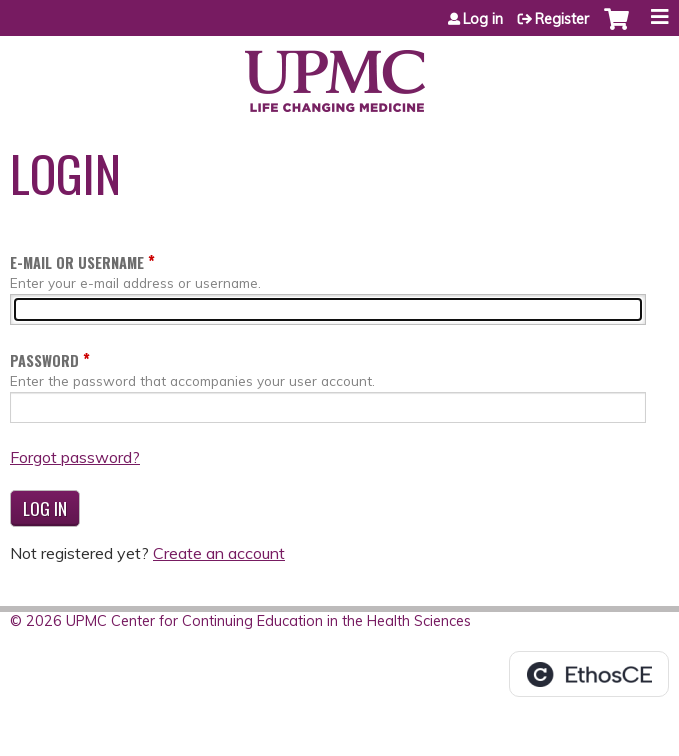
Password (44, 360)
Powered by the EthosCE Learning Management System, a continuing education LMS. (589, 674)
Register (562, 19)
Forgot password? (75, 457)
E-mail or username (77, 262)
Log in (483, 19)
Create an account (219, 553)
